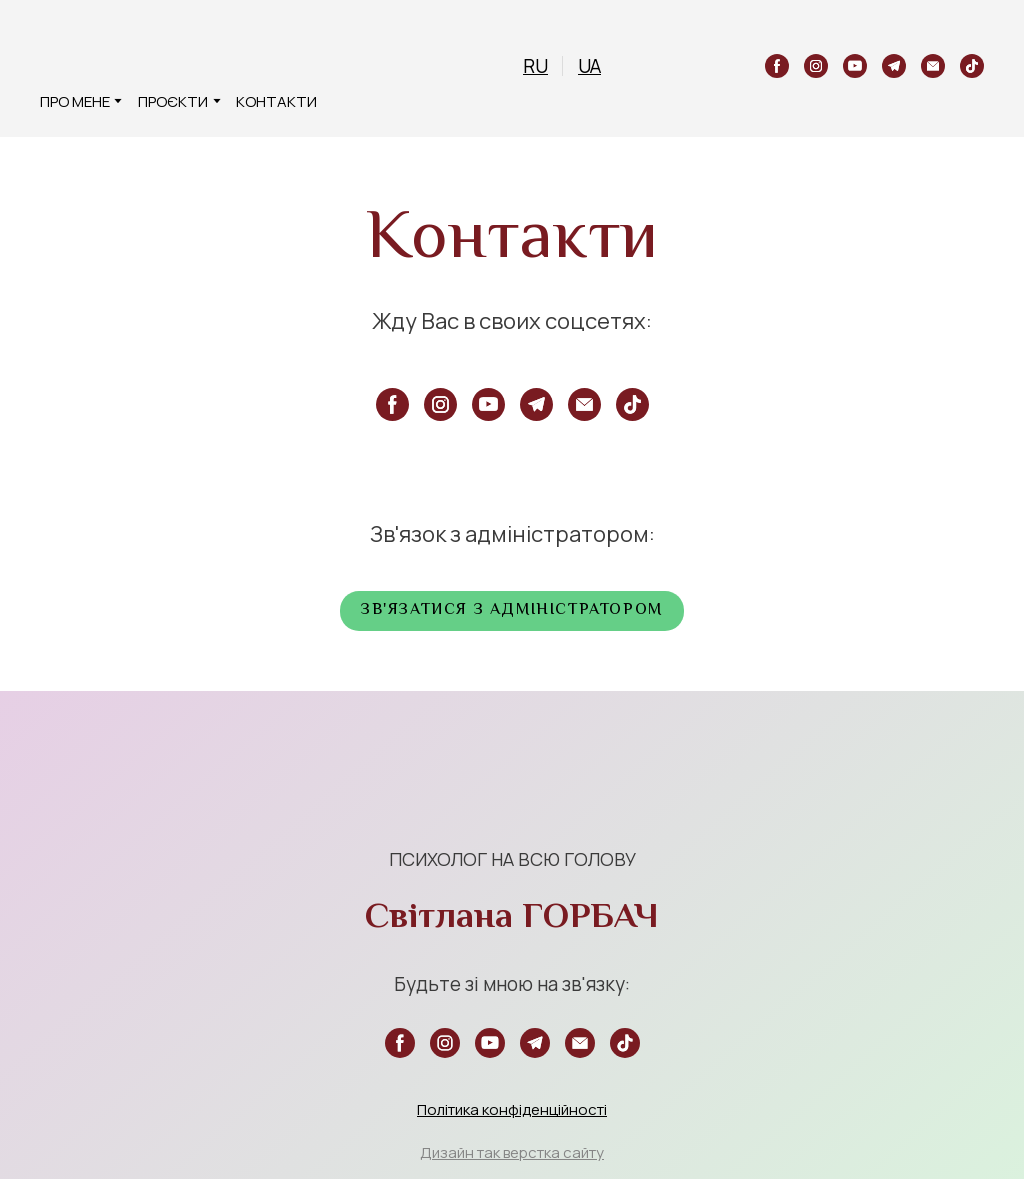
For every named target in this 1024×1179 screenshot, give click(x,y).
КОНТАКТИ (276, 101)
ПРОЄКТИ (173, 101)
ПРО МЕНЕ (75, 101)
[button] (777, 66)
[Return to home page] (72, 53)
